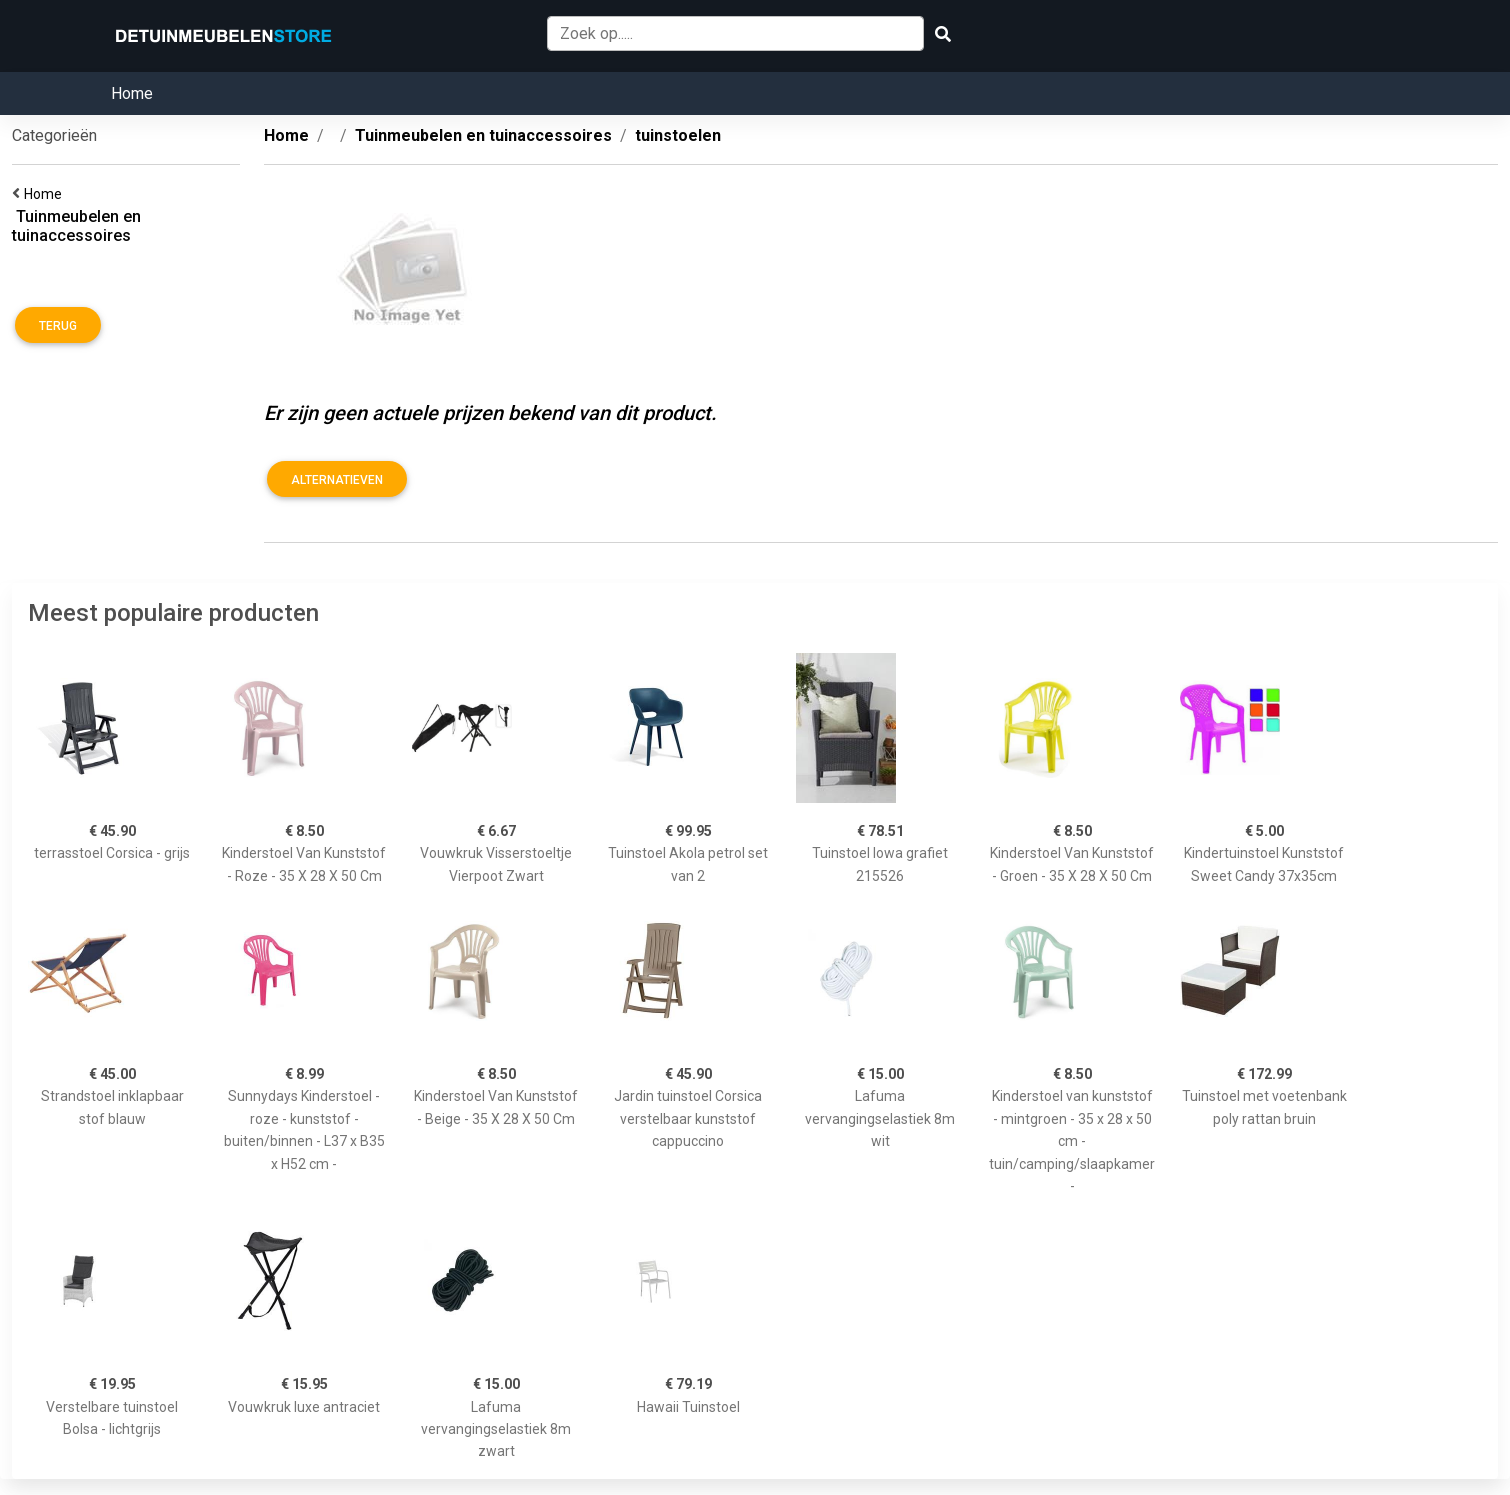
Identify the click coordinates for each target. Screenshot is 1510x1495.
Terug (58, 326)
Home (132, 93)
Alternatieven (337, 480)
